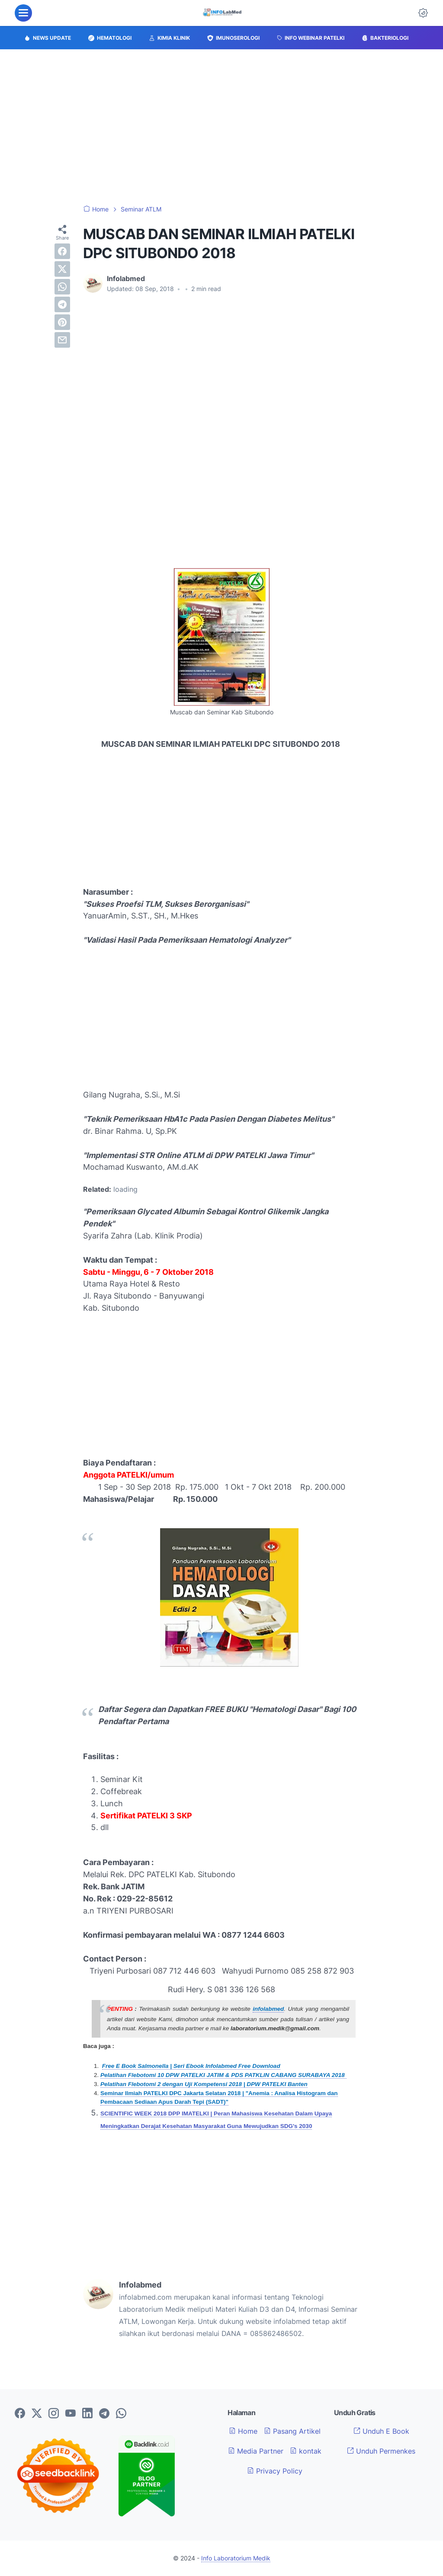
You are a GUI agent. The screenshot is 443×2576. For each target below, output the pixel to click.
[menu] (23, 13)
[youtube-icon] (70, 2413)
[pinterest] (62, 322)
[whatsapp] (62, 286)
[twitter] (62, 269)
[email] (62, 340)
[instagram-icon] (53, 2413)
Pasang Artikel (292, 2431)
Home (243, 2431)
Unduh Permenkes (381, 2451)
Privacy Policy (274, 2471)
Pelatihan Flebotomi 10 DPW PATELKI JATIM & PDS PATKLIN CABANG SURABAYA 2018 (223, 2075)
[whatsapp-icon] (121, 2413)
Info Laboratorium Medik (235, 2558)
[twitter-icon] (37, 2413)
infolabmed (268, 2009)
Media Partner (255, 2451)
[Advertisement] (221, 127)
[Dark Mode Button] (423, 13)
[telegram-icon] (104, 2413)
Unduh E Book (381, 2431)
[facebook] (62, 251)
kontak (305, 2451)
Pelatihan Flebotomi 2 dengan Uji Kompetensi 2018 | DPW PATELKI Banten (204, 2084)
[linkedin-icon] (87, 2413)
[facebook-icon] (20, 2413)
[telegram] (62, 304)
